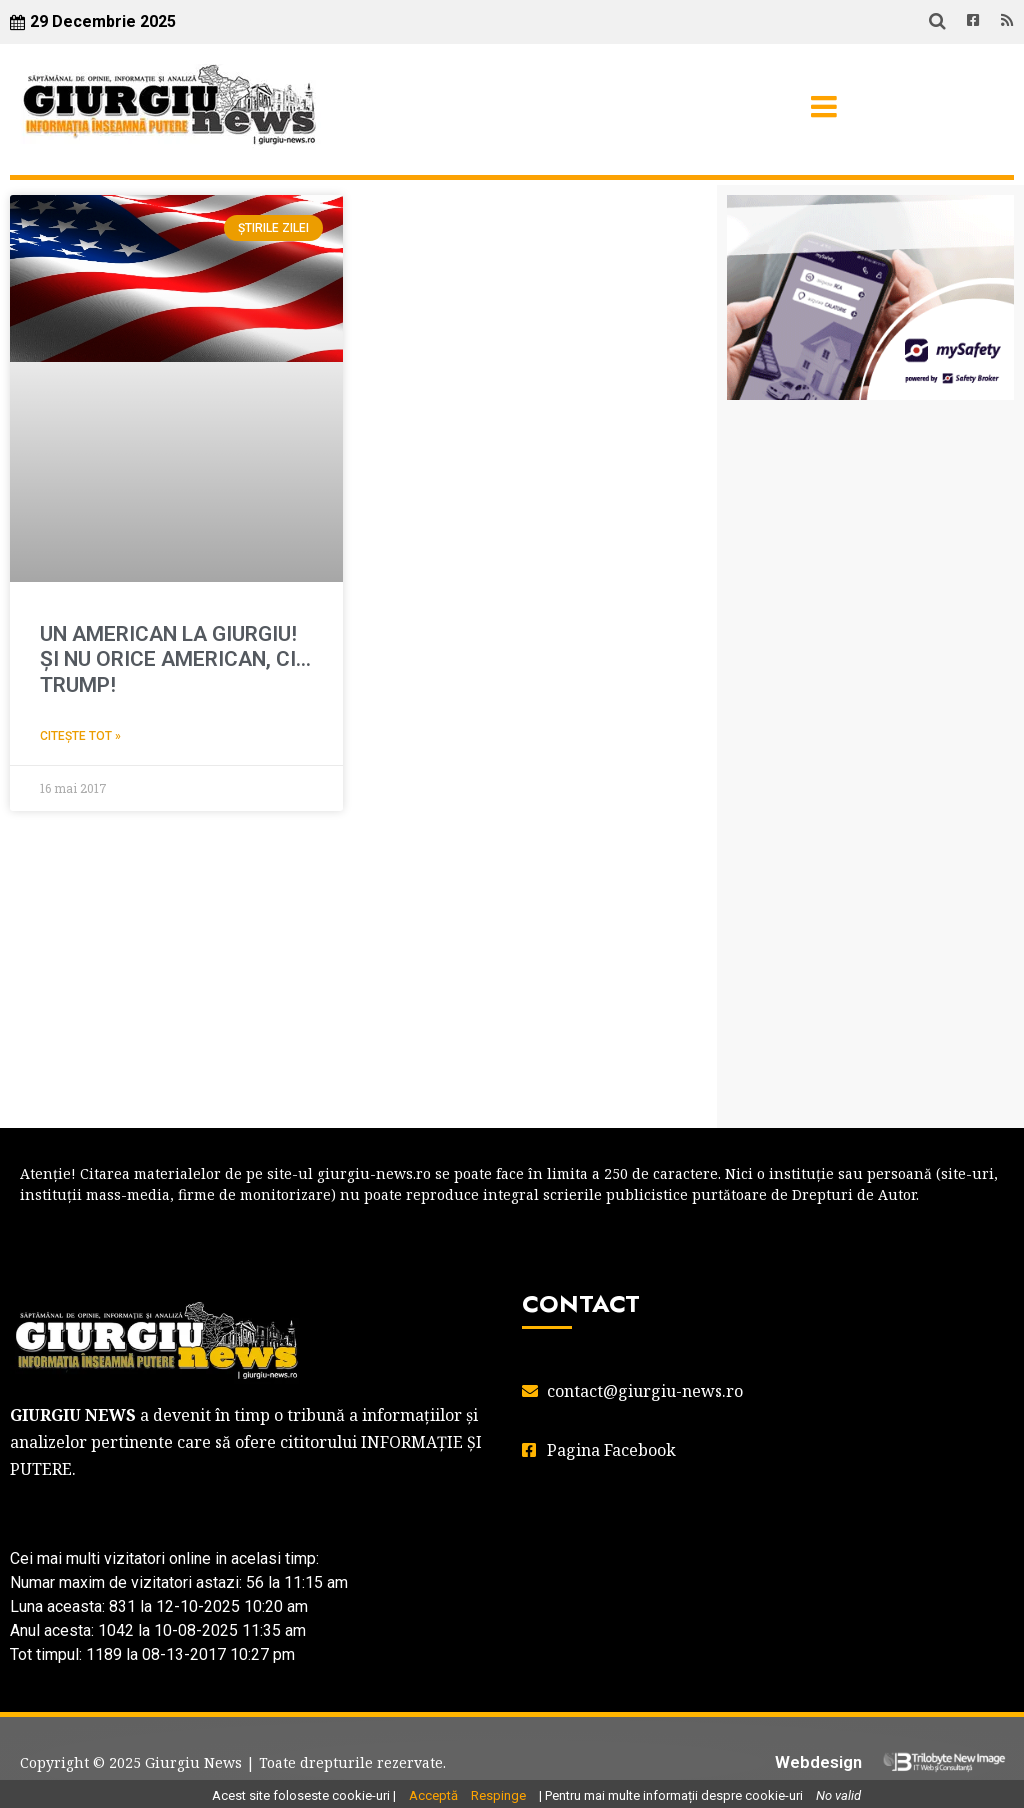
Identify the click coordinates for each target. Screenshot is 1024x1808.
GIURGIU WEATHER (870, 515)
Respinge (498, 1795)
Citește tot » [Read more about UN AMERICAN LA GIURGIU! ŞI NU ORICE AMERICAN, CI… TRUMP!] (80, 736)
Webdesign (818, 1762)
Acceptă (433, 1795)
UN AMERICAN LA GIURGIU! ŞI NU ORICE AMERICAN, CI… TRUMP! (175, 659)
